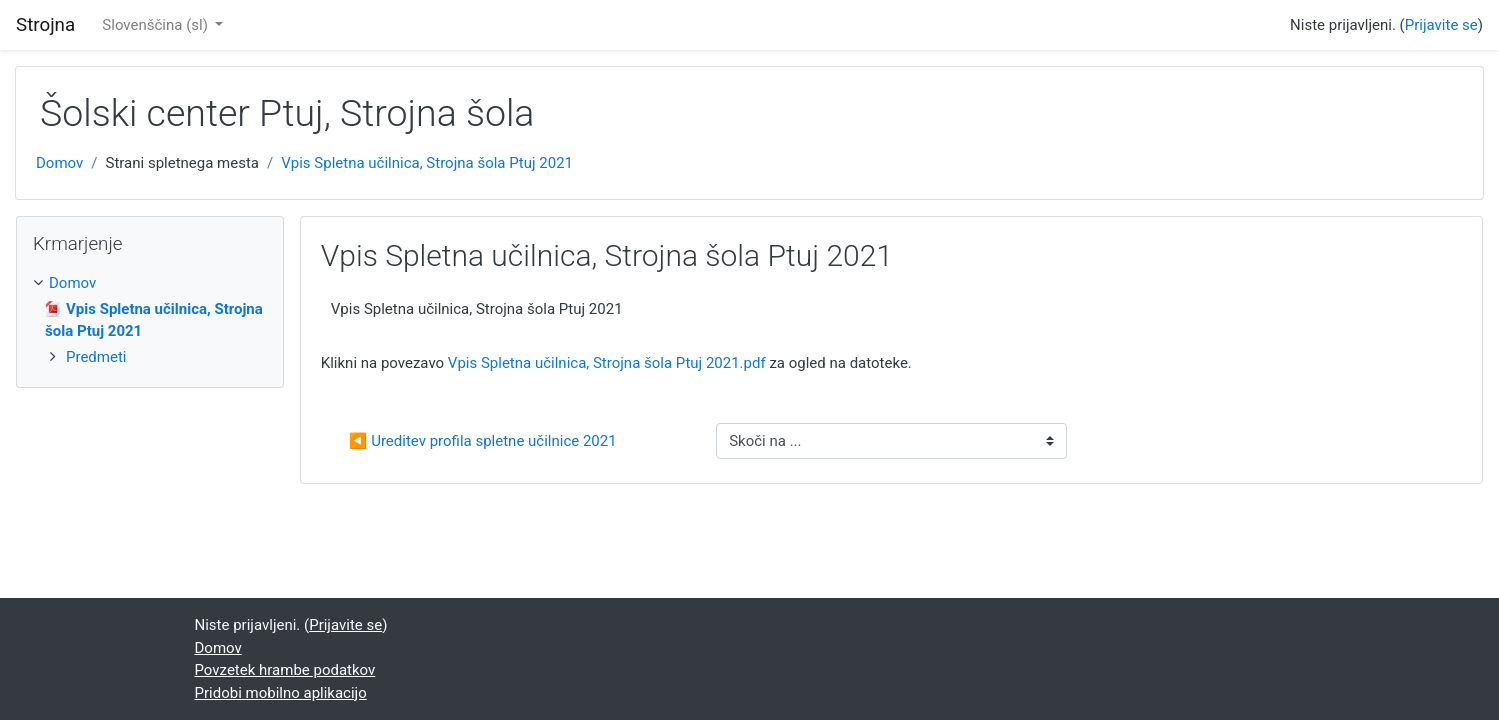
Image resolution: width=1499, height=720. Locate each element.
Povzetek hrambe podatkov (285, 670)
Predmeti (96, 357)
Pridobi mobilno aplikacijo (281, 693)
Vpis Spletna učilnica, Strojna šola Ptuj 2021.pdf (607, 363)
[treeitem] (150, 283)
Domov (59, 163)
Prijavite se (1441, 25)
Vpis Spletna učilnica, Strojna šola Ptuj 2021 (427, 163)
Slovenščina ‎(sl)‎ (156, 25)
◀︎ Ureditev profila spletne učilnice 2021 (483, 441)
